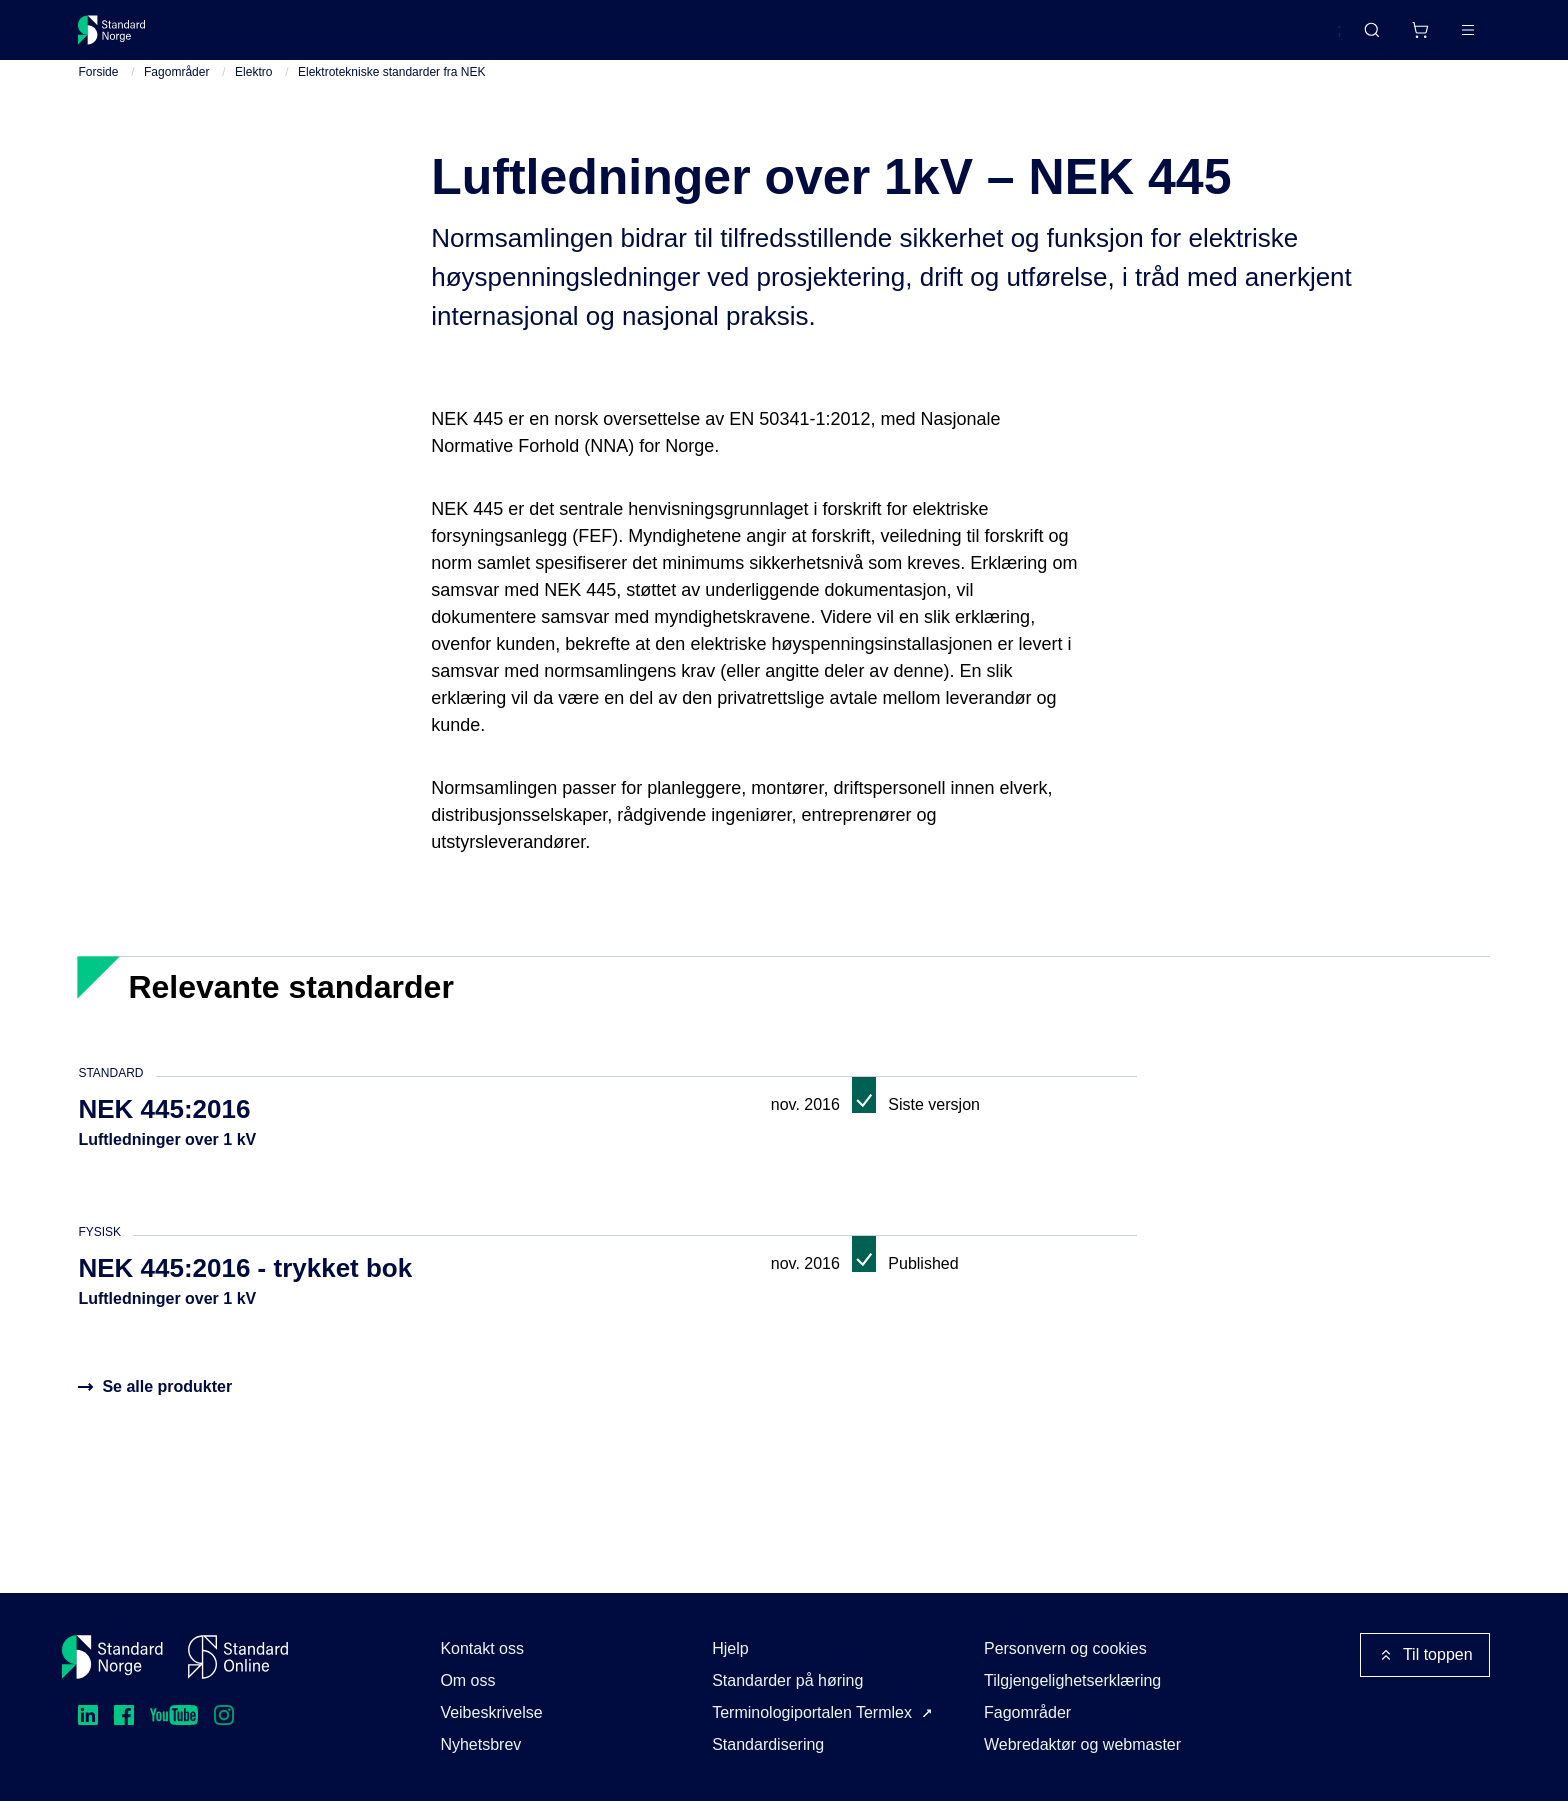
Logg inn (1441, 37)
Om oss (467, 1680)
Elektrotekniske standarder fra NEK (391, 89)
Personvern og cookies (1065, 1648)
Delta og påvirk (372, 37)
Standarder (247, 37)
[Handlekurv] (1360, 38)
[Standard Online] (238, 1657)
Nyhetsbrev (480, 1744)
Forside (98, 89)
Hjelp (730, 1648)
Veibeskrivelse (491, 1712)
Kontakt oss (482, 1648)
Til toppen (1425, 1655)
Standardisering (768, 1744)
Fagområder (176, 89)
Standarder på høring (787, 1680)
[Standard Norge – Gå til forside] (124, 38)
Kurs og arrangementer (540, 37)
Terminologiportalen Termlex (812, 1712)
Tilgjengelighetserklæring (1072, 1680)
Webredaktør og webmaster (1082, 1744)
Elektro (253, 89)
